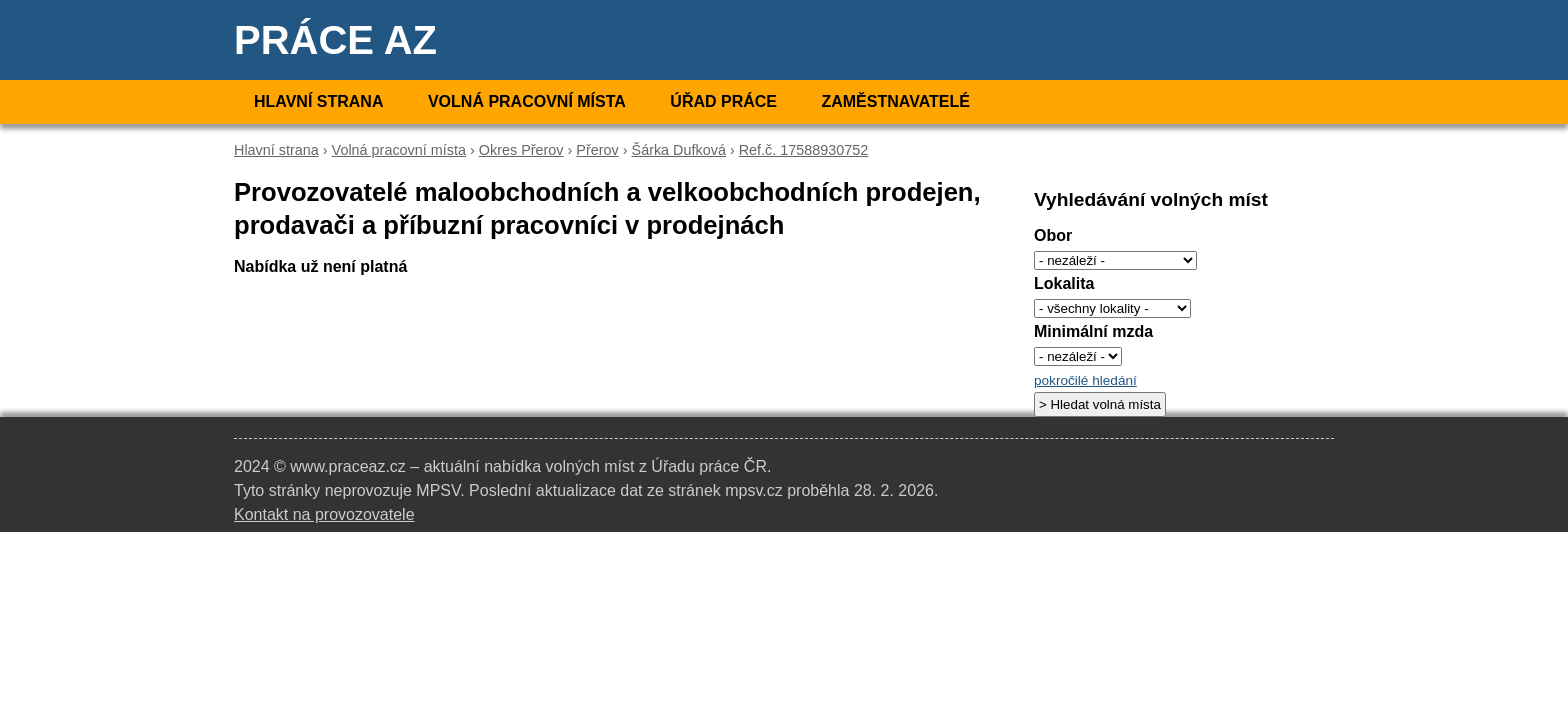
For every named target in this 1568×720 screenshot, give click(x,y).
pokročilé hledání (1085, 380)
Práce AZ (335, 40)
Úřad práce (723, 101)
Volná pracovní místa (527, 101)
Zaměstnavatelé (895, 101)
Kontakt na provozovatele (324, 514)
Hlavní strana (318, 101)
